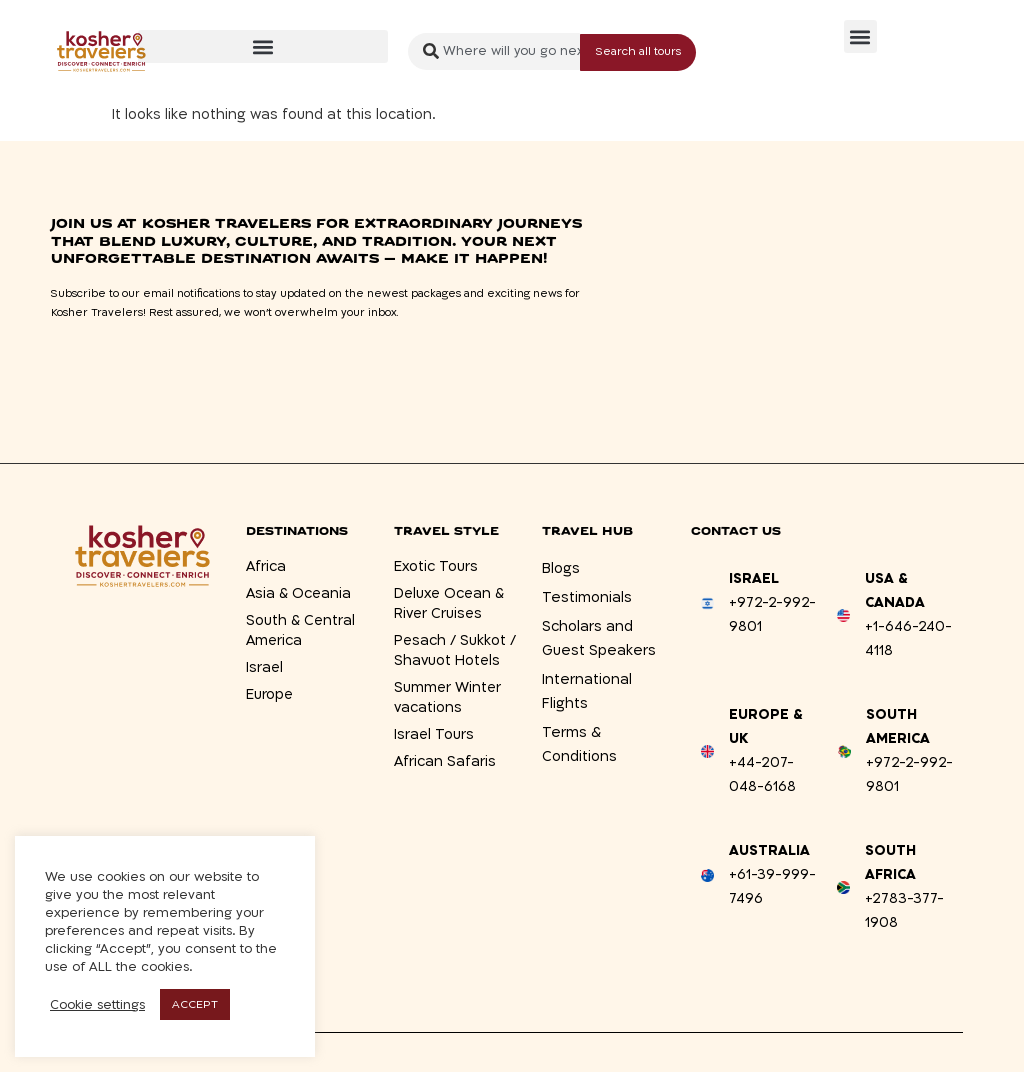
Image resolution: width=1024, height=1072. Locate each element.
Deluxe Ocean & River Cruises (451, 603)
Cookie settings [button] (97, 1005)
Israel (265, 667)
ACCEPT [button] (195, 1004)
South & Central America (301, 630)
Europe (270, 694)
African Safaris (445, 761)
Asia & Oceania (299, 593)
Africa (266, 566)
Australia (769, 850)
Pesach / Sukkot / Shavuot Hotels (455, 650)
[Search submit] (638, 51)
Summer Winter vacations (448, 697)
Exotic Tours (436, 566)
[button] (263, 46)
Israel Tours (434, 734)
